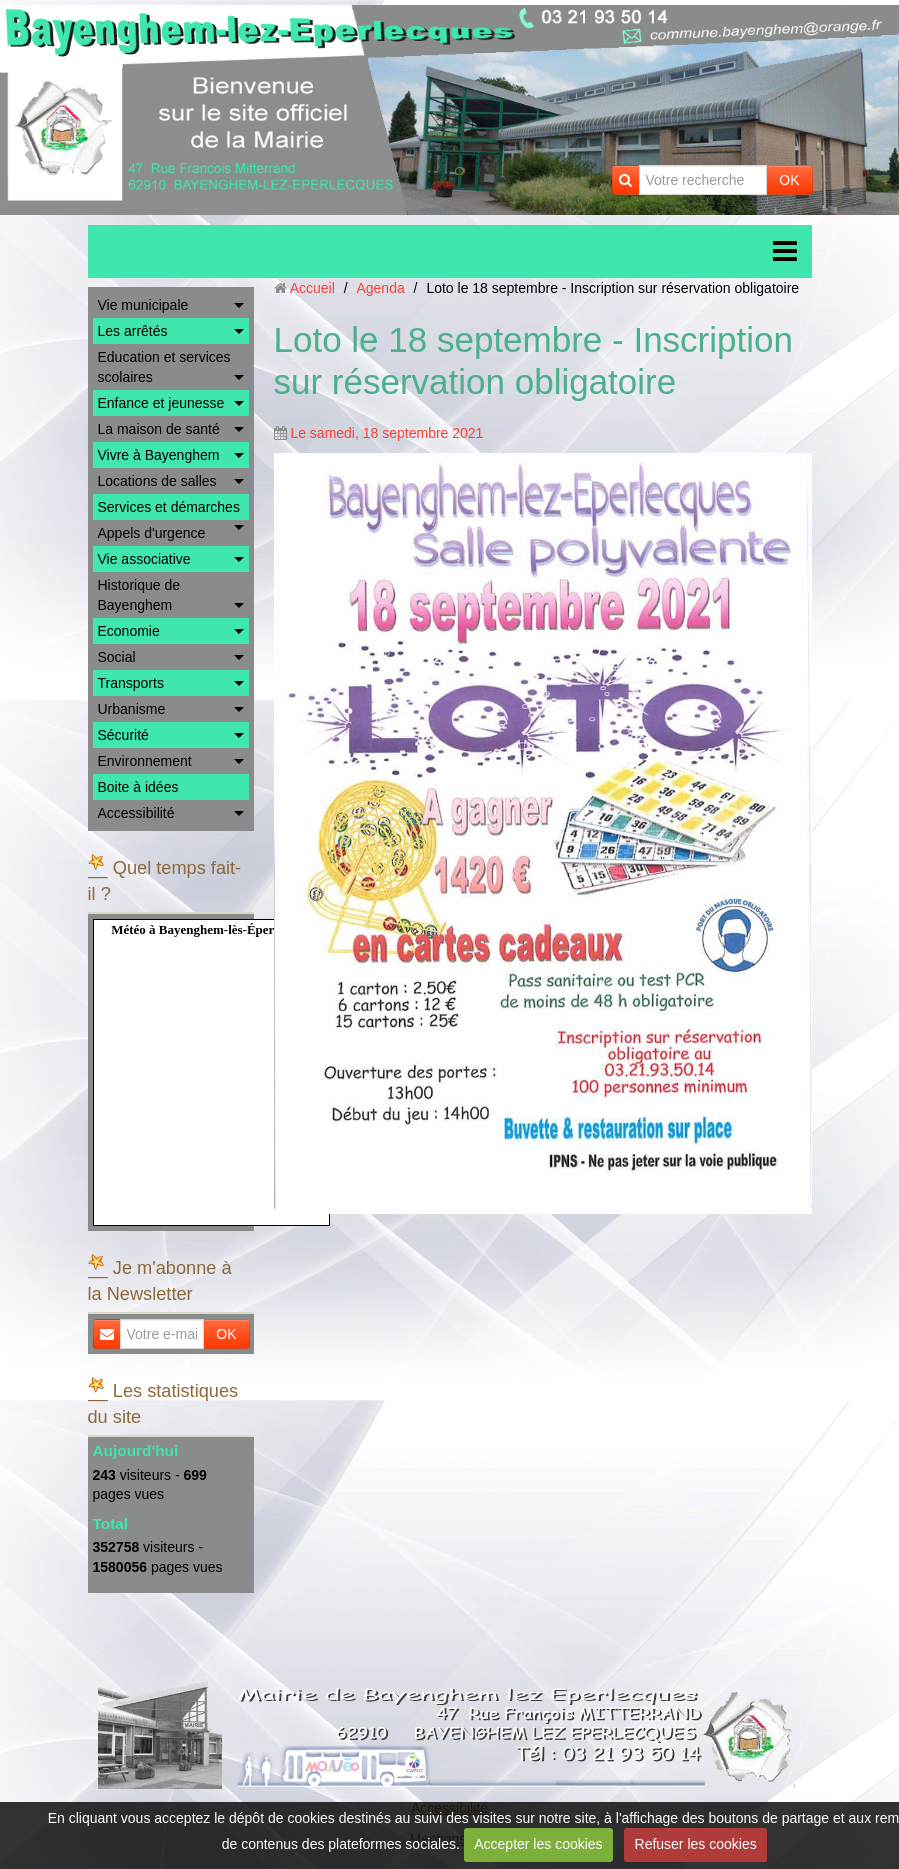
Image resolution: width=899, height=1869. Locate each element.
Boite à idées (138, 787)
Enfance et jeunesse (161, 403)
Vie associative (144, 559)
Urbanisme (132, 709)
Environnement (145, 761)
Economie (129, 631)
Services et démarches (169, 507)
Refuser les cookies (696, 1844)
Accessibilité (136, 813)
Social (117, 657)
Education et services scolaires (164, 367)
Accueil (312, 288)
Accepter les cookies (538, 1844)
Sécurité (123, 735)
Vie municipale (143, 305)
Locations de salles (157, 481)
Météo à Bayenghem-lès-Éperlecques (213, 929)
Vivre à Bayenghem (159, 455)
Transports (131, 683)
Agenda (380, 288)
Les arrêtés (133, 331)
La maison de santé (159, 429)
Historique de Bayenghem (139, 595)
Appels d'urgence (152, 533)
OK (789, 180)
